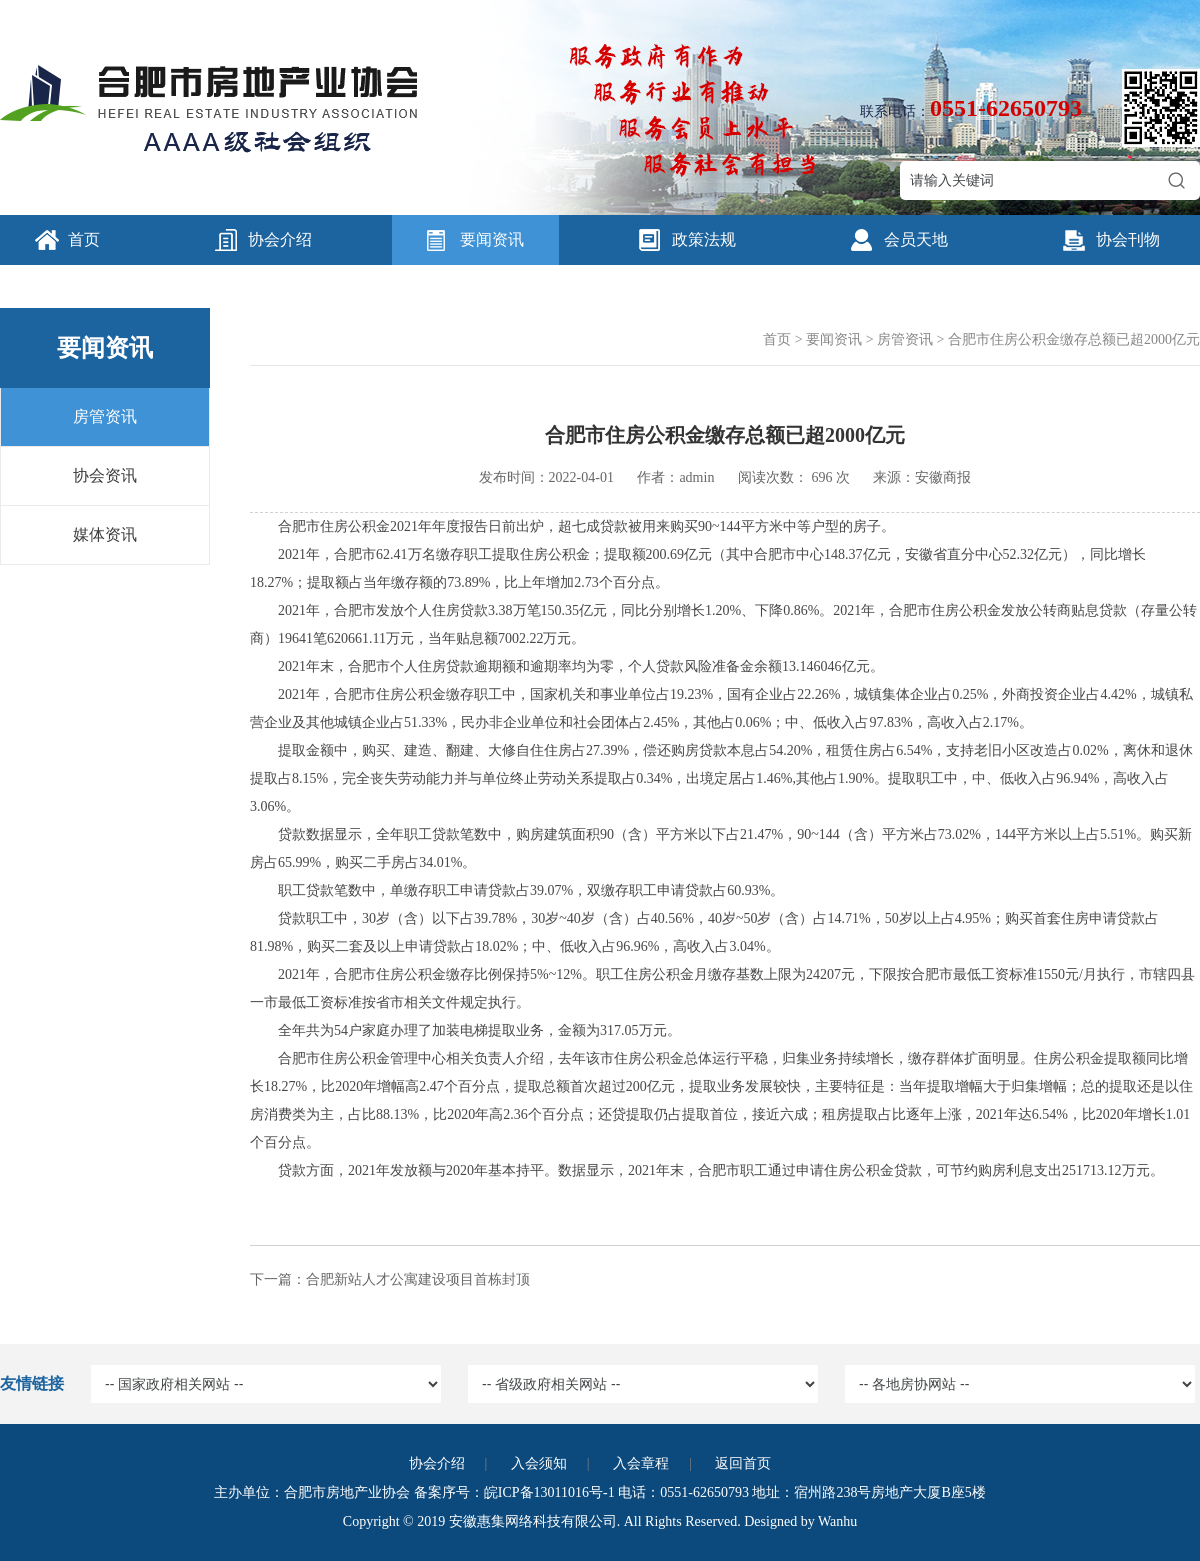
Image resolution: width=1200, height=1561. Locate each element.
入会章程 (641, 1463)
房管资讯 (105, 416)
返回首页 (743, 1463)
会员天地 (916, 239)
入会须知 (539, 1463)
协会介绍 (280, 239)
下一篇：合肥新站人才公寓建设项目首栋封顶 (390, 1279)
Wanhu (837, 1521)
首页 (84, 239)
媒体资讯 (105, 534)
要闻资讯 (492, 239)
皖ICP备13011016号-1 (549, 1492)
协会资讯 (105, 475)
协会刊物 (1128, 239)
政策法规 (704, 239)
